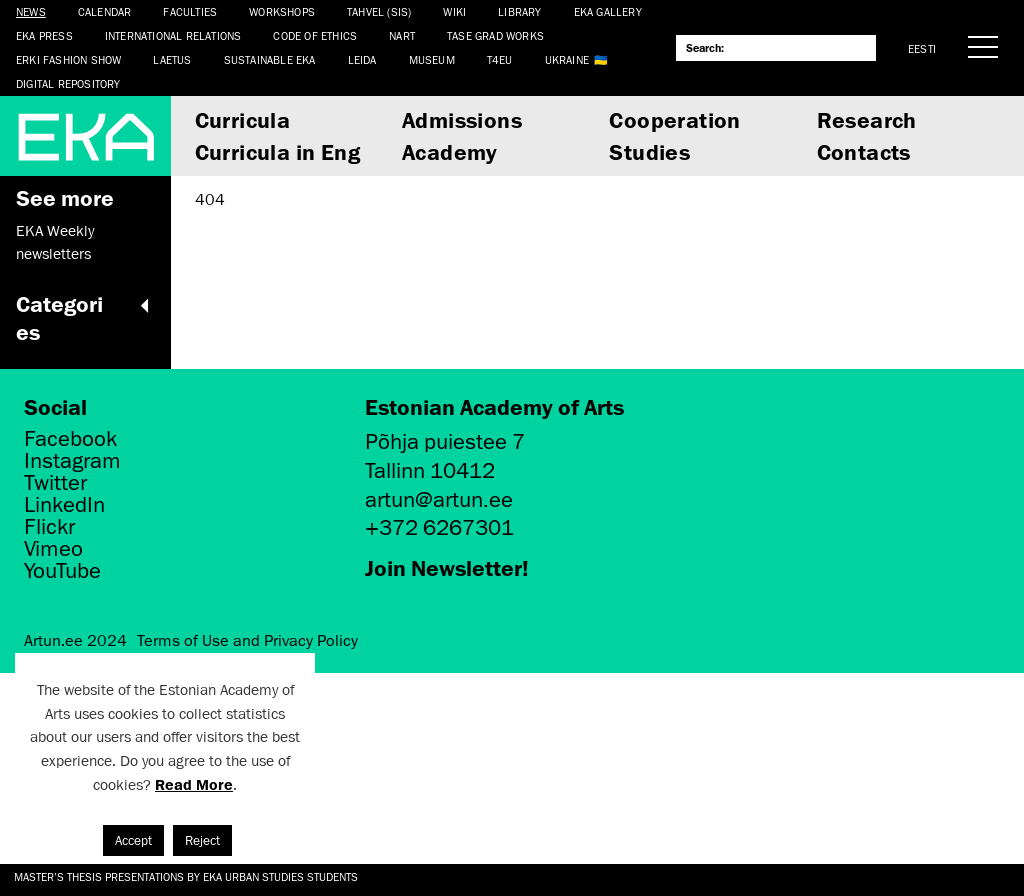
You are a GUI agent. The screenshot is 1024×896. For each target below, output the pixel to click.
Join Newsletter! (447, 567)
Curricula (243, 119)
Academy (450, 151)
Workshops (282, 11)
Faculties (190, 11)
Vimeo (53, 549)
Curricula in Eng (277, 151)
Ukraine (567, 59)
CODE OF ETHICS (315, 35)
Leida (362, 59)
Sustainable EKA (270, 59)
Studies (649, 151)
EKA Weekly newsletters (55, 242)
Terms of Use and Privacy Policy (247, 641)
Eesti (922, 48)
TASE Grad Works (495, 35)
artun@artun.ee (439, 499)
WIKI (454, 11)
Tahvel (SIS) (379, 11)
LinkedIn (64, 505)
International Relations (173, 35)
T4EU (500, 59)
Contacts (864, 151)
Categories (85, 318)
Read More (194, 784)
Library (519, 11)
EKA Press (44, 35)
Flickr (49, 527)
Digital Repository (68, 83)
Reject (202, 840)
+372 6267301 (439, 527)
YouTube (62, 571)
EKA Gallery (608, 11)
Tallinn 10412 (430, 470)
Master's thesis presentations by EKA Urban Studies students (186, 876)
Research (867, 119)
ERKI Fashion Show (68, 59)
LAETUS (172, 59)
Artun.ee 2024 (75, 641)
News (31, 11)
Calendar (105, 11)
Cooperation (674, 119)
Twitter (55, 483)
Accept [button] (133, 840)
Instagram (72, 461)
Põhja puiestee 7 (445, 441)
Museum (432, 59)
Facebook (70, 439)
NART (402, 35)
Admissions (462, 119)
